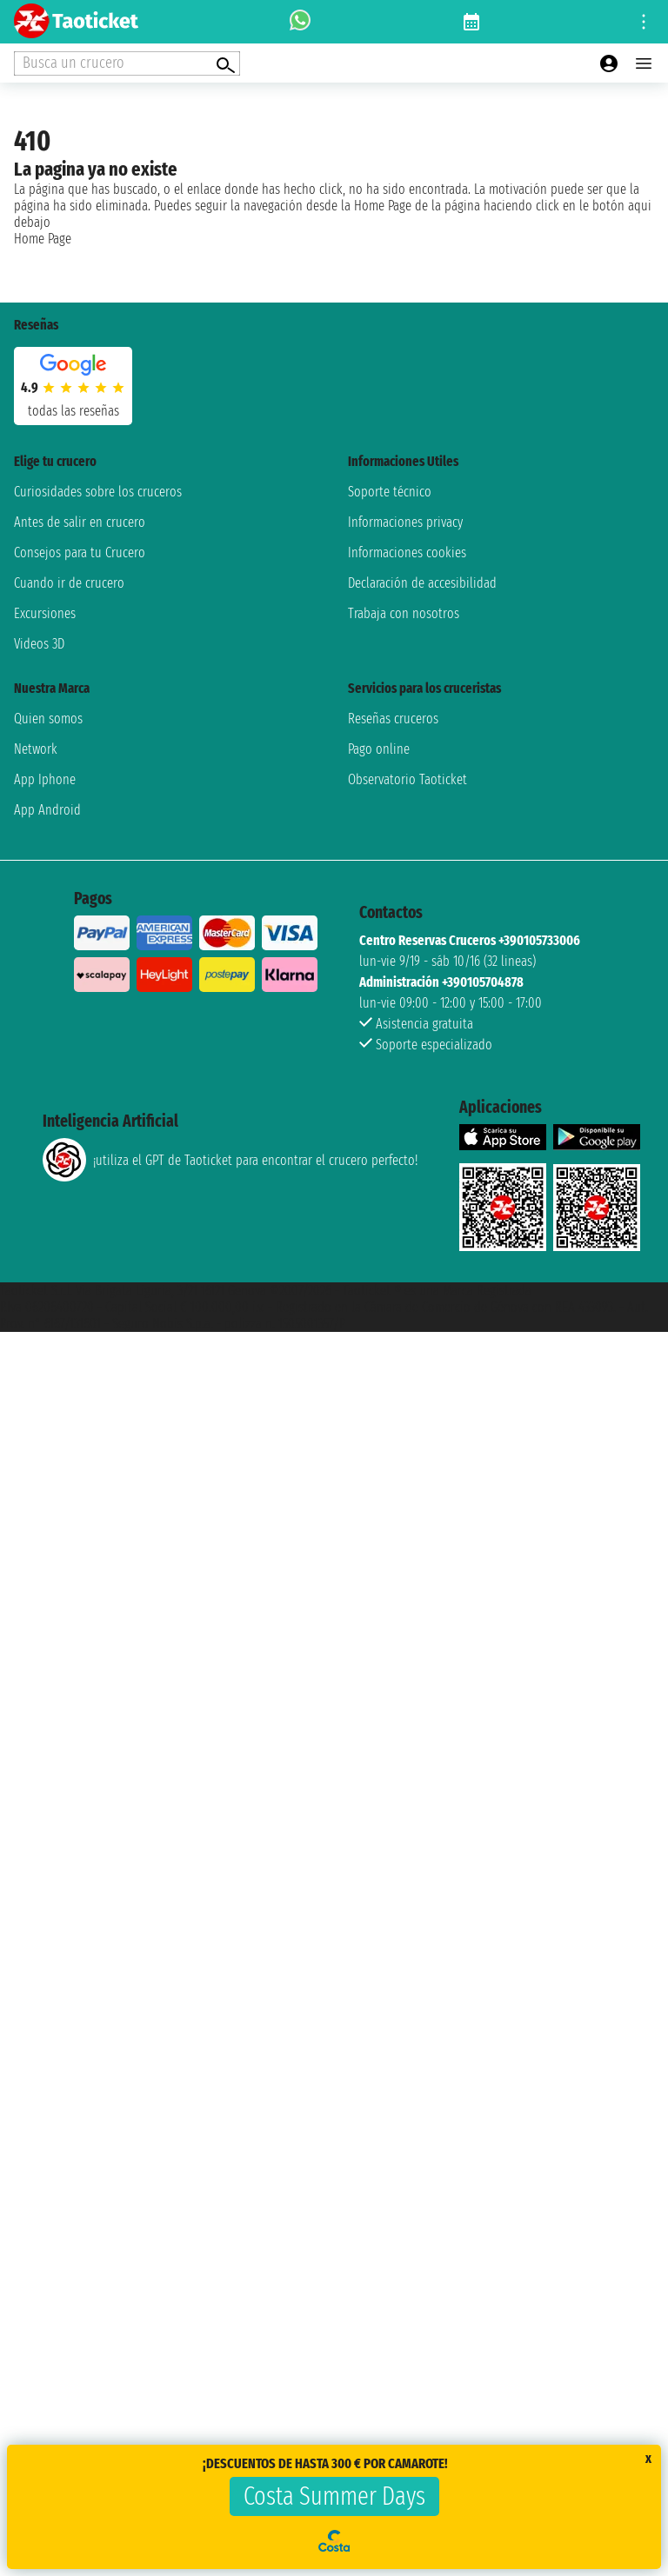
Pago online (379, 749)
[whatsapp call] (300, 22)
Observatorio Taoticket (407, 779)
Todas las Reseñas (73, 411)
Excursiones (45, 613)
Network (35, 749)
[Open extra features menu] (127, 63)
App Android (47, 810)
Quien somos (48, 718)
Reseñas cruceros (393, 718)
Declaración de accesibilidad (422, 583)
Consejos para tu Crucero (79, 552)
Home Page (42, 238)
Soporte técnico (389, 491)
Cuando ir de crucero (69, 583)
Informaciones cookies (407, 552)
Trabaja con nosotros (403, 613)
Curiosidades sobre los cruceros (98, 491)
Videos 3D (39, 644)
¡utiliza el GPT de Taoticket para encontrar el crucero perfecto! (230, 1159)
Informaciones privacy (405, 522)
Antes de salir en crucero (79, 522)
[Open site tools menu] (643, 21)
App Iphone (45, 779)
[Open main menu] (643, 63)
